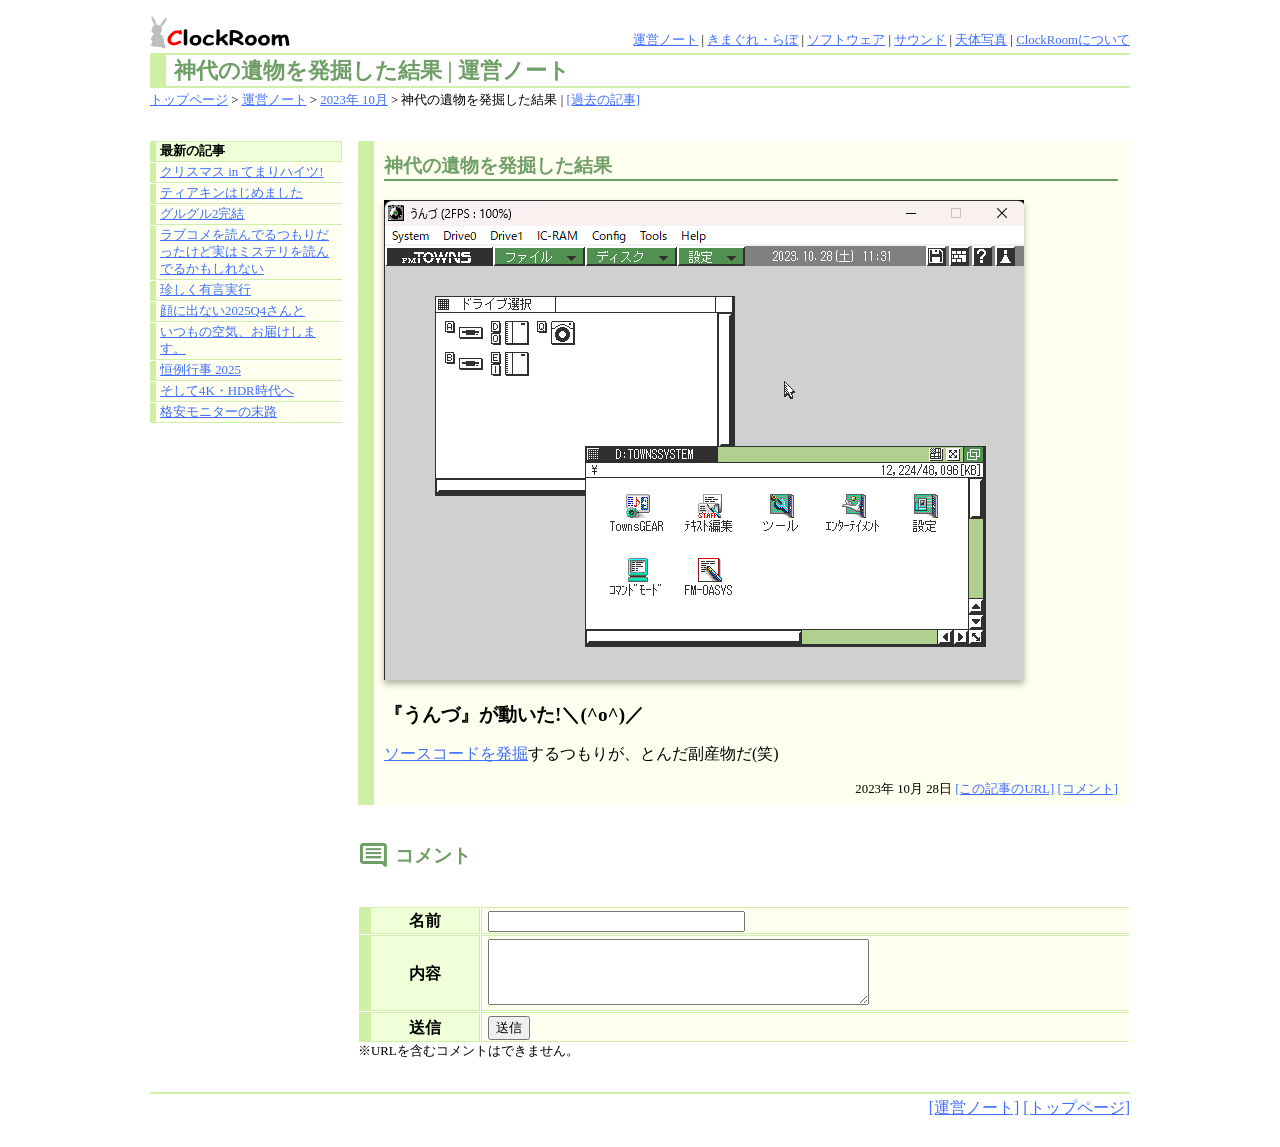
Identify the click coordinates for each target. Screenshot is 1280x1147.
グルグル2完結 (202, 214)
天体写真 (981, 40)
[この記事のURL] (1004, 789)
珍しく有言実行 (205, 290)
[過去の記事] (603, 100)
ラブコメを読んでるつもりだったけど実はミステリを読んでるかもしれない (244, 252)
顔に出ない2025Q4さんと (232, 311)
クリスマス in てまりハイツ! (242, 172)
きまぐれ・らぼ (752, 40)
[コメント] (1087, 789)
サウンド (920, 40)
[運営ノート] (974, 1119)
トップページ (189, 100)
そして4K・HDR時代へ (227, 391)
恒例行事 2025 (200, 370)
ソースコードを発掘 (456, 753)
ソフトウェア (846, 40)
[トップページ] (1076, 1119)
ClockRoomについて (1073, 40)
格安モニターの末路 (218, 412)
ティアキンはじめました (231, 193)
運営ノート (665, 40)
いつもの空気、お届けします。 (238, 340)
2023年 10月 (354, 100)
